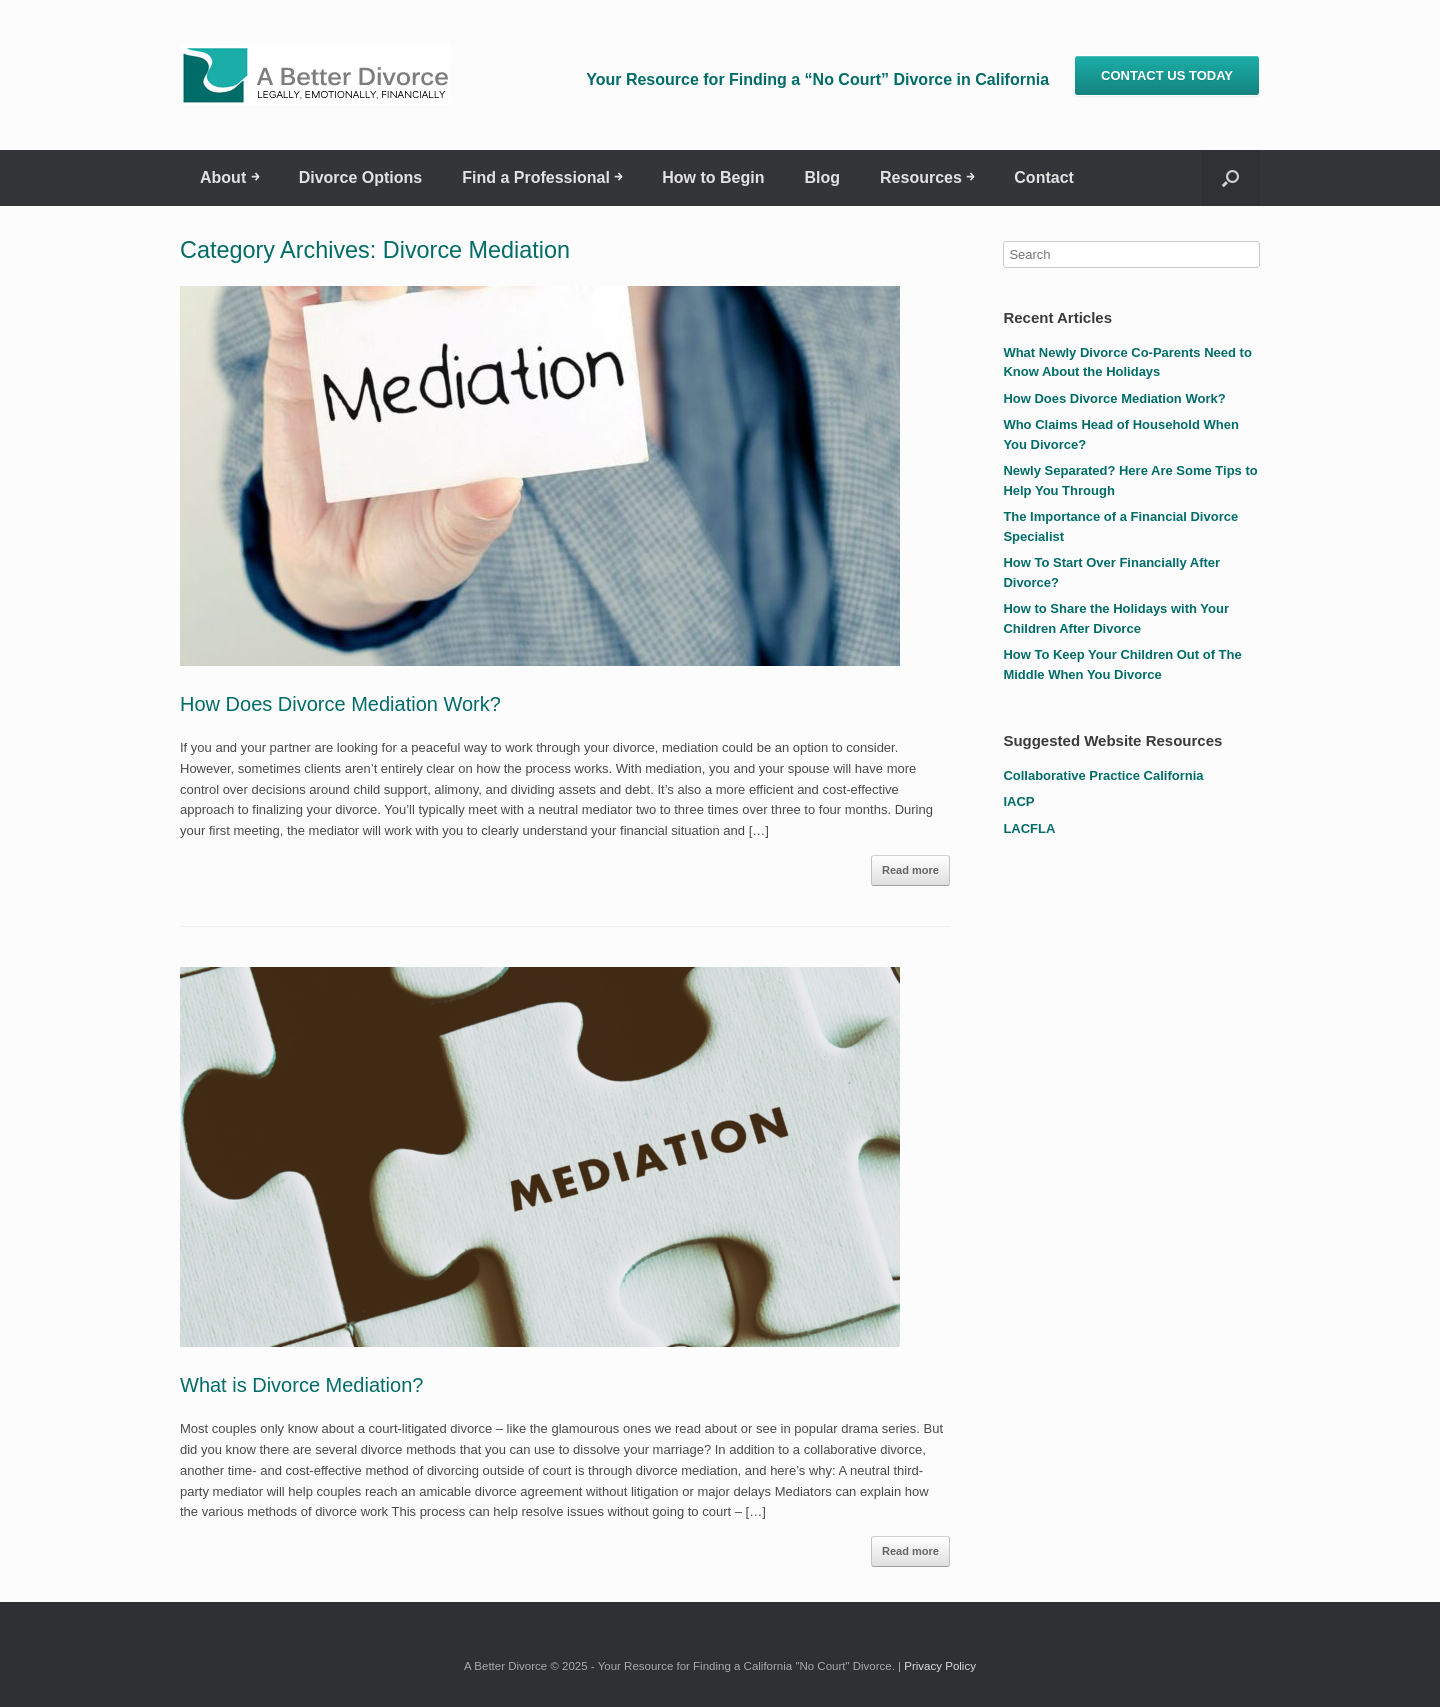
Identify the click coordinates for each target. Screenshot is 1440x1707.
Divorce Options (361, 177)
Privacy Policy (940, 1666)
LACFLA (1029, 828)
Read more (910, 870)
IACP (1018, 801)
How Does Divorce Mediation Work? (340, 704)
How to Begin (713, 177)
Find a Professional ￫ (542, 177)
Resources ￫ (927, 177)
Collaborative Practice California (1103, 775)
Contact (1044, 177)
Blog (822, 177)
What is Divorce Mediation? (301, 1385)
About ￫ (229, 177)
